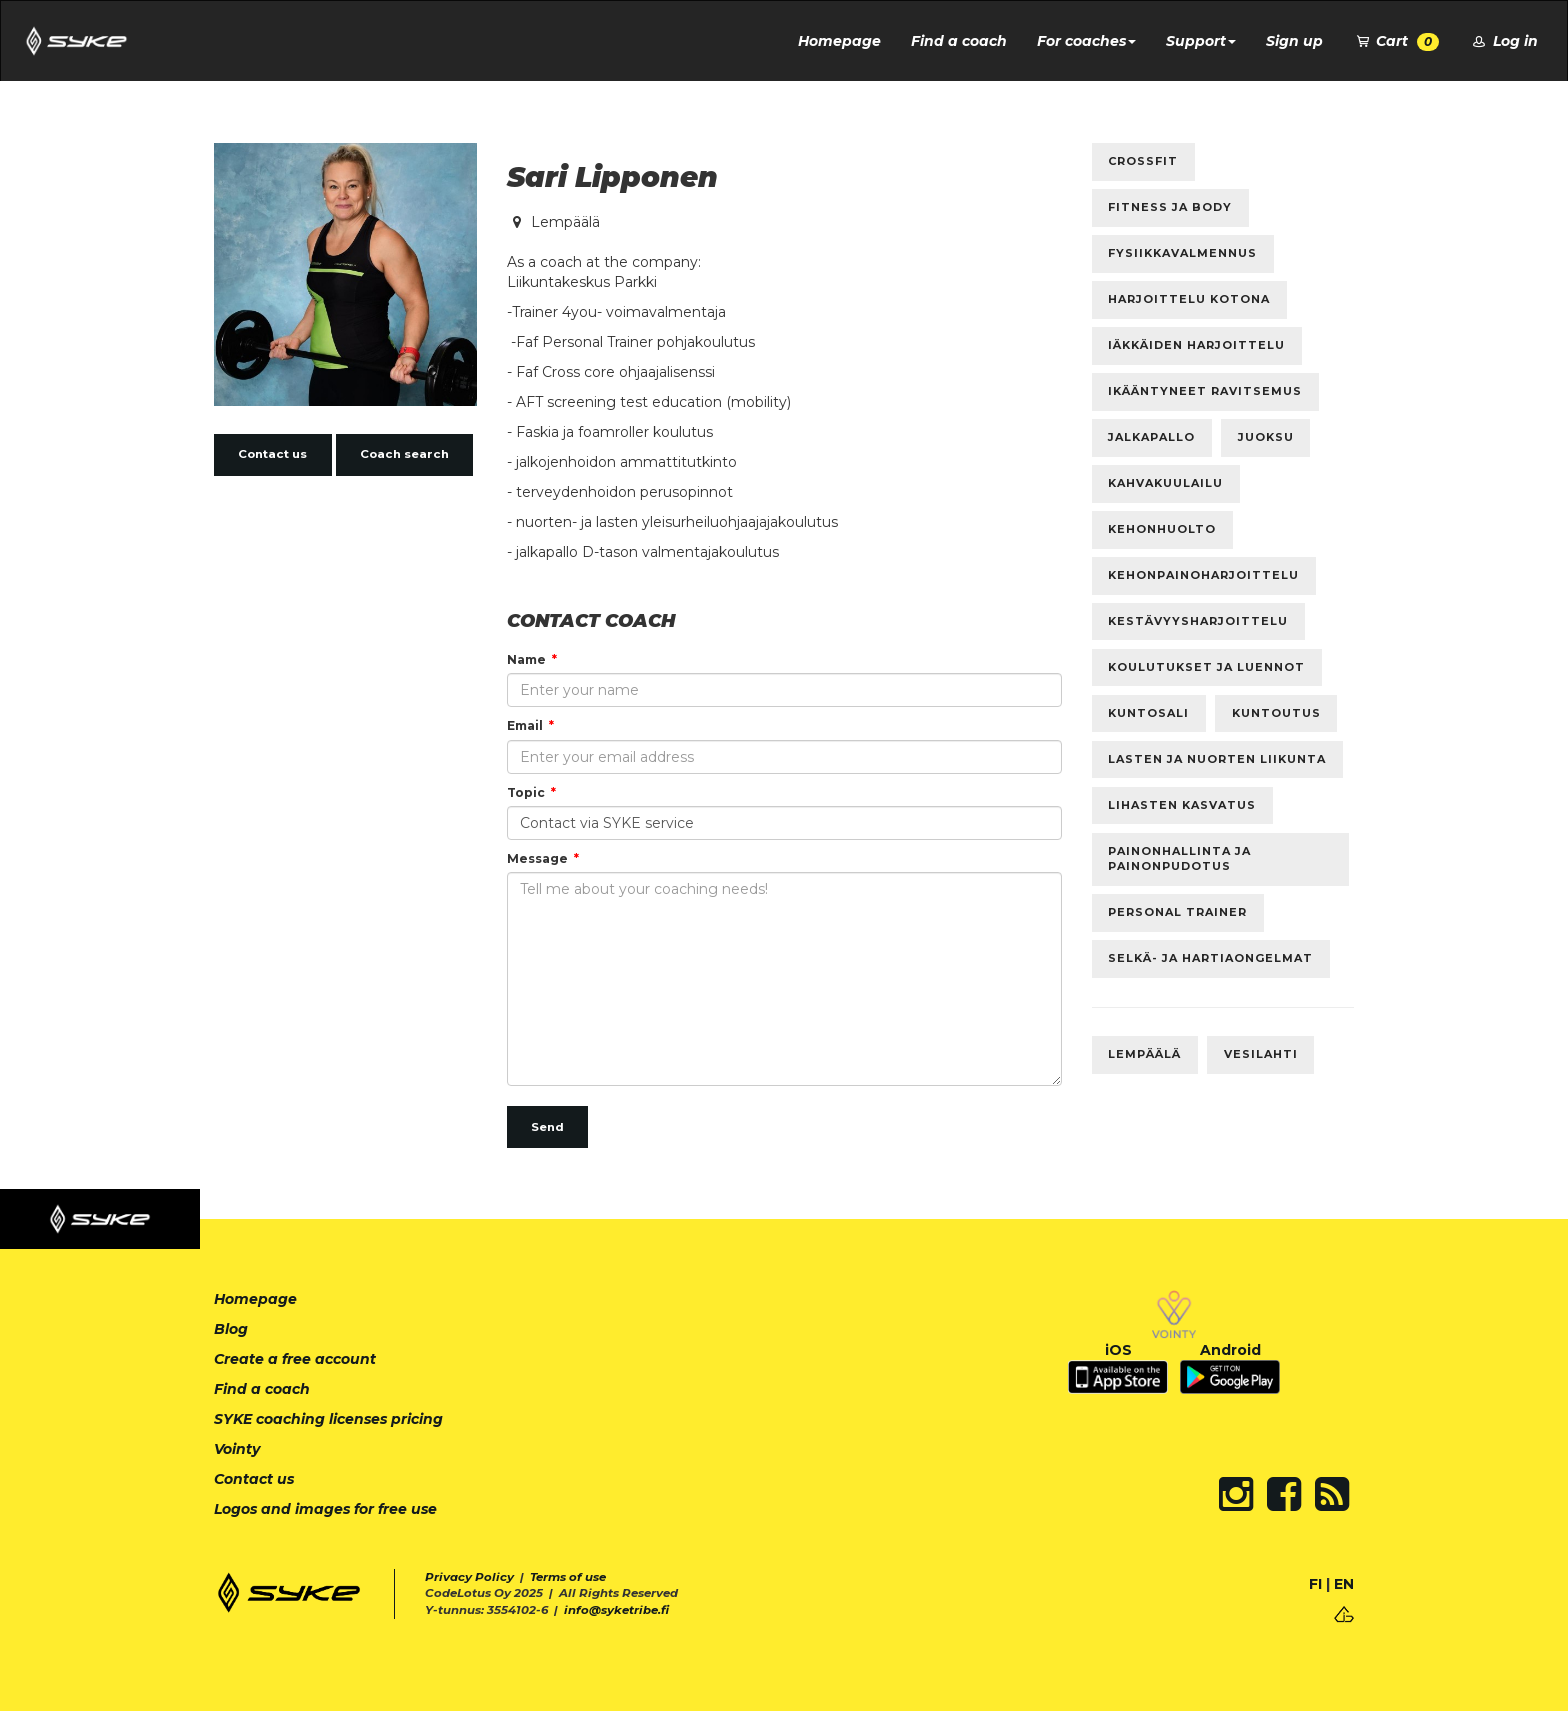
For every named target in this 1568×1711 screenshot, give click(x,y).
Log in (1503, 41)
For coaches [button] (1086, 41)
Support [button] (1201, 41)
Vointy (237, 1449)
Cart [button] (1396, 41)
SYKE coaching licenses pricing (328, 1419)
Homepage (839, 41)
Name (526, 659)
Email (525, 725)
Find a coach (959, 41)
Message (537, 858)
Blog (231, 1329)
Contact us (272, 454)
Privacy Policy (469, 1577)
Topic (526, 792)
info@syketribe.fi (616, 1610)
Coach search (404, 454)
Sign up (1294, 41)
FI (1315, 1584)
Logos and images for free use (325, 1509)
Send (547, 1127)
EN (1344, 1584)
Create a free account (295, 1359)
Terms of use (568, 1577)
